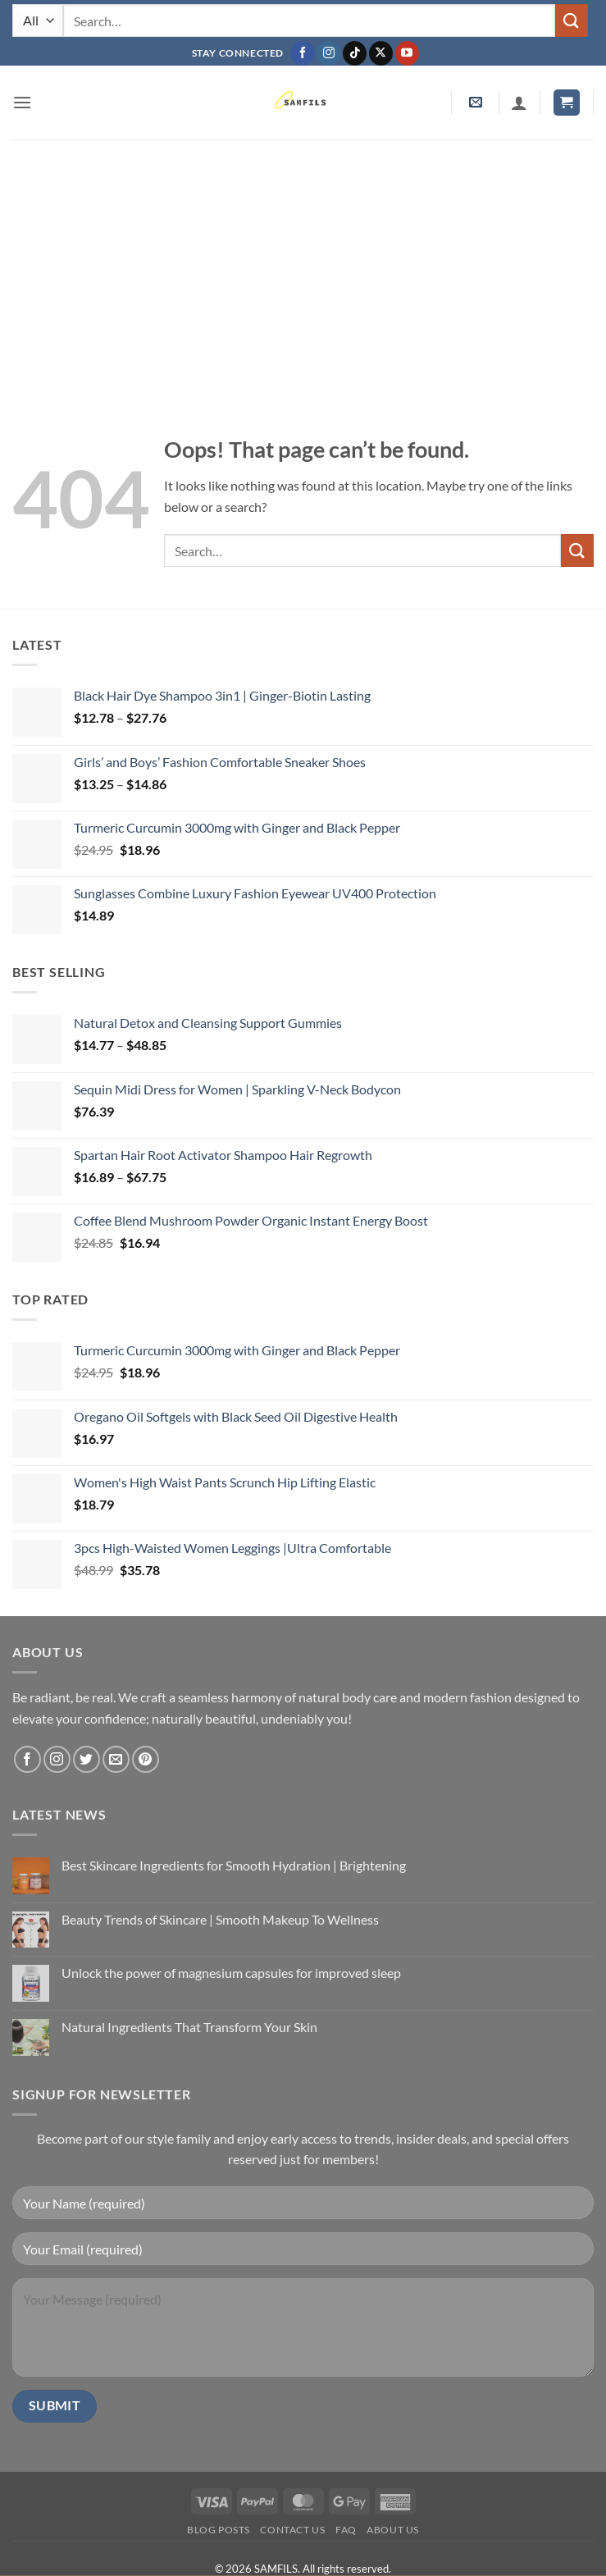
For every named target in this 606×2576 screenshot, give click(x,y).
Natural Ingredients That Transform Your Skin (189, 2027)
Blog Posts (218, 2529)
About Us (393, 2529)
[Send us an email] (116, 1759)
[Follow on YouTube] (407, 53)
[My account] (519, 102)
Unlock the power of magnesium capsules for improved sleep (231, 1972)
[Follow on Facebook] (302, 53)
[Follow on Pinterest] (145, 1759)
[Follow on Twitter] (86, 1759)
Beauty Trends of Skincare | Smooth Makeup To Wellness (220, 1919)
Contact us (292, 2529)
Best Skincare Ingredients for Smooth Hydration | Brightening (234, 1865)
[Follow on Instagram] (328, 53)
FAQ (346, 2529)
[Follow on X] (381, 53)
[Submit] (571, 20)
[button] (22, 102)
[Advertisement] (303, 262)
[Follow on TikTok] (355, 53)
